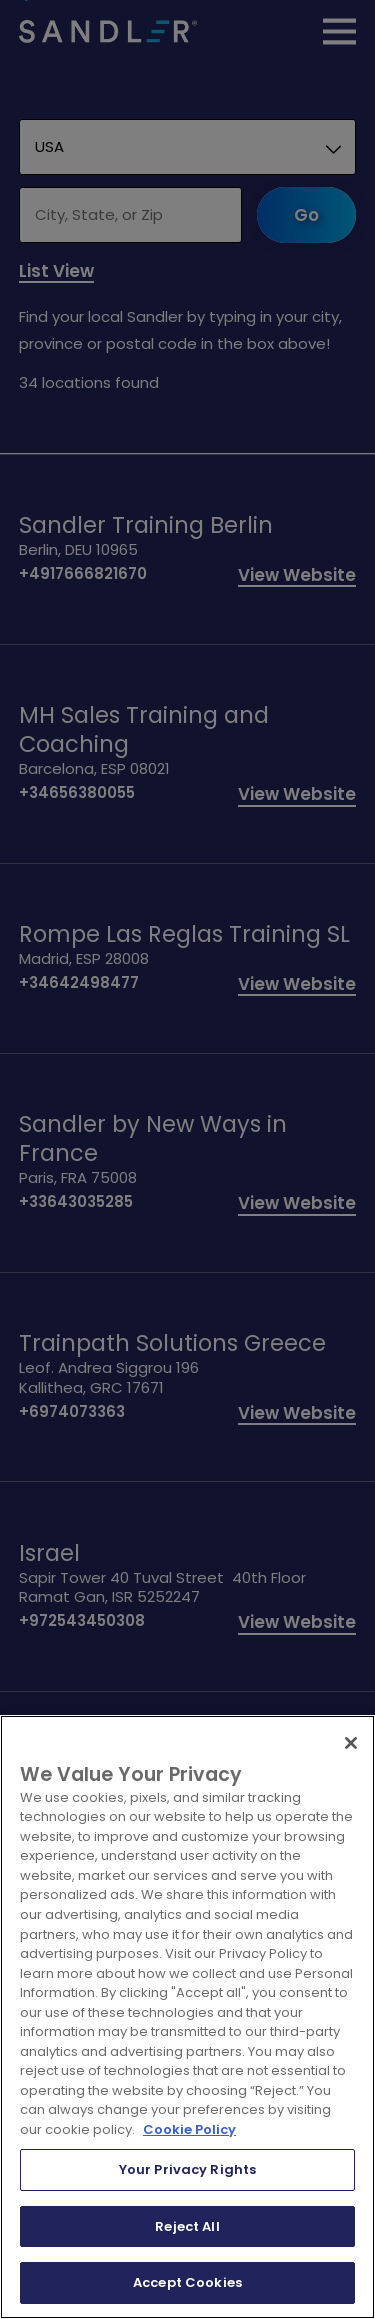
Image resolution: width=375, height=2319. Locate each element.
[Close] (351, 1743)
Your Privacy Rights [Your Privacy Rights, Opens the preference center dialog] (187, 2169)
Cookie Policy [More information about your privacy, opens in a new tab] (189, 2129)
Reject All (187, 2226)
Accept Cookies (187, 2282)
